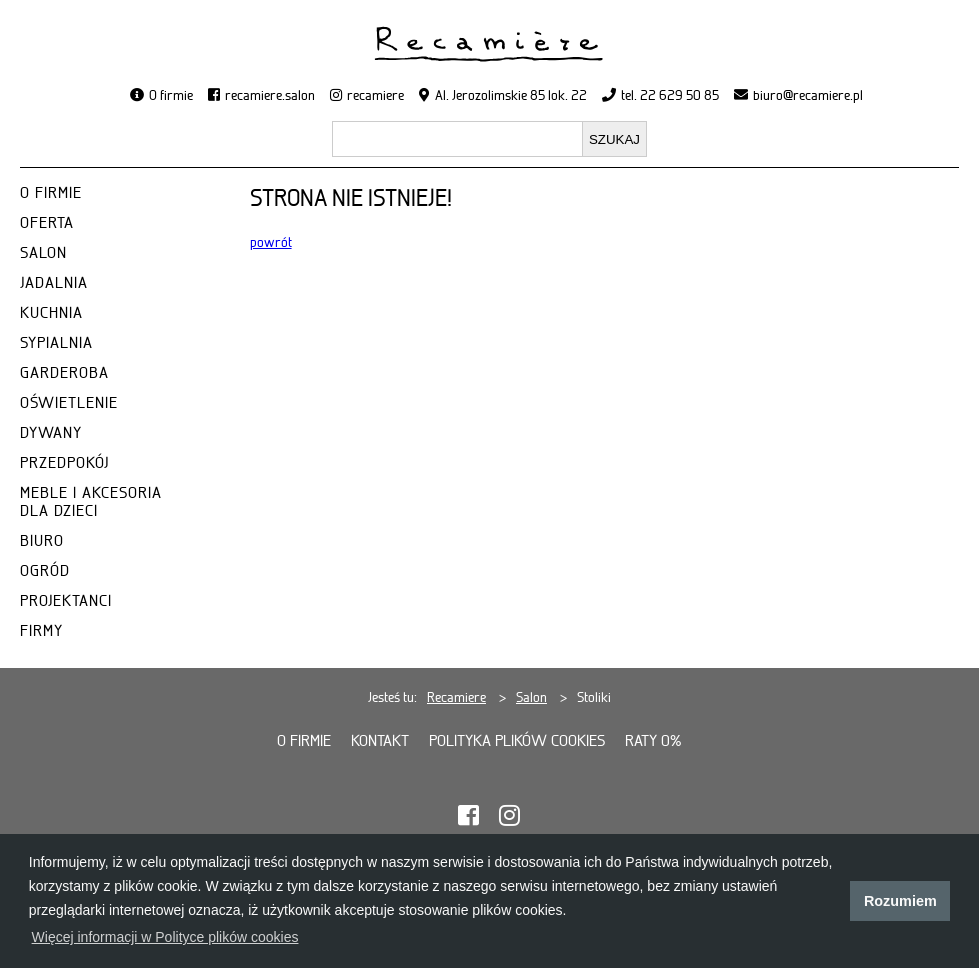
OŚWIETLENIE (69, 403)
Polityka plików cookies (517, 741)
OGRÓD (45, 571)
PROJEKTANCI (66, 601)
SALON (43, 253)
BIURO (42, 541)
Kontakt (380, 741)
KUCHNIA (51, 313)
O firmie (171, 95)
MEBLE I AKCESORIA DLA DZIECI (91, 502)
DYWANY (51, 433)
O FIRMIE (51, 193)
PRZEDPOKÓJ (64, 463)
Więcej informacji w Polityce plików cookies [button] (165, 937)
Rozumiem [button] (900, 901)
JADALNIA (54, 283)
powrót (271, 242)
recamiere (375, 95)
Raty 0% (653, 741)
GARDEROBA (64, 373)
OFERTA (47, 223)
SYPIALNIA (56, 343)
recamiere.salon (270, 95)
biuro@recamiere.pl (808, 95)
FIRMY (41, 631)
